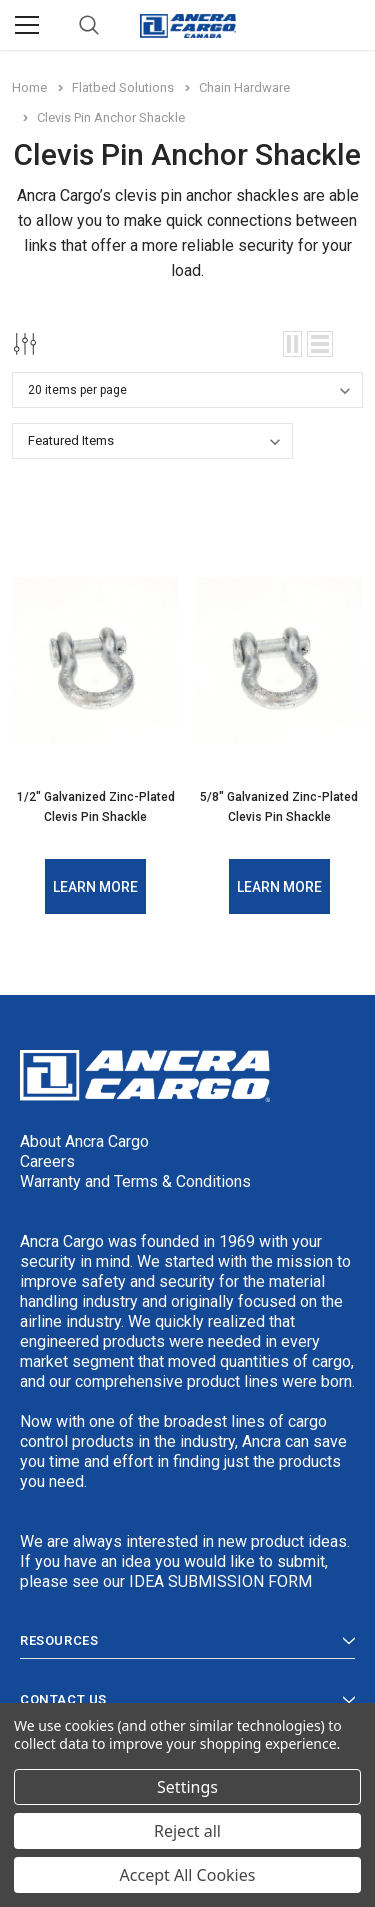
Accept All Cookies (188, 1875)
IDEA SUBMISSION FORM (220, 1581)
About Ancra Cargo (84, 1141)
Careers (47, 1161)
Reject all (187, 1831)
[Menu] (27, 25)
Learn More (95, 887)
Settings (187, 1787)
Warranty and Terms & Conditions (135, 1181)
